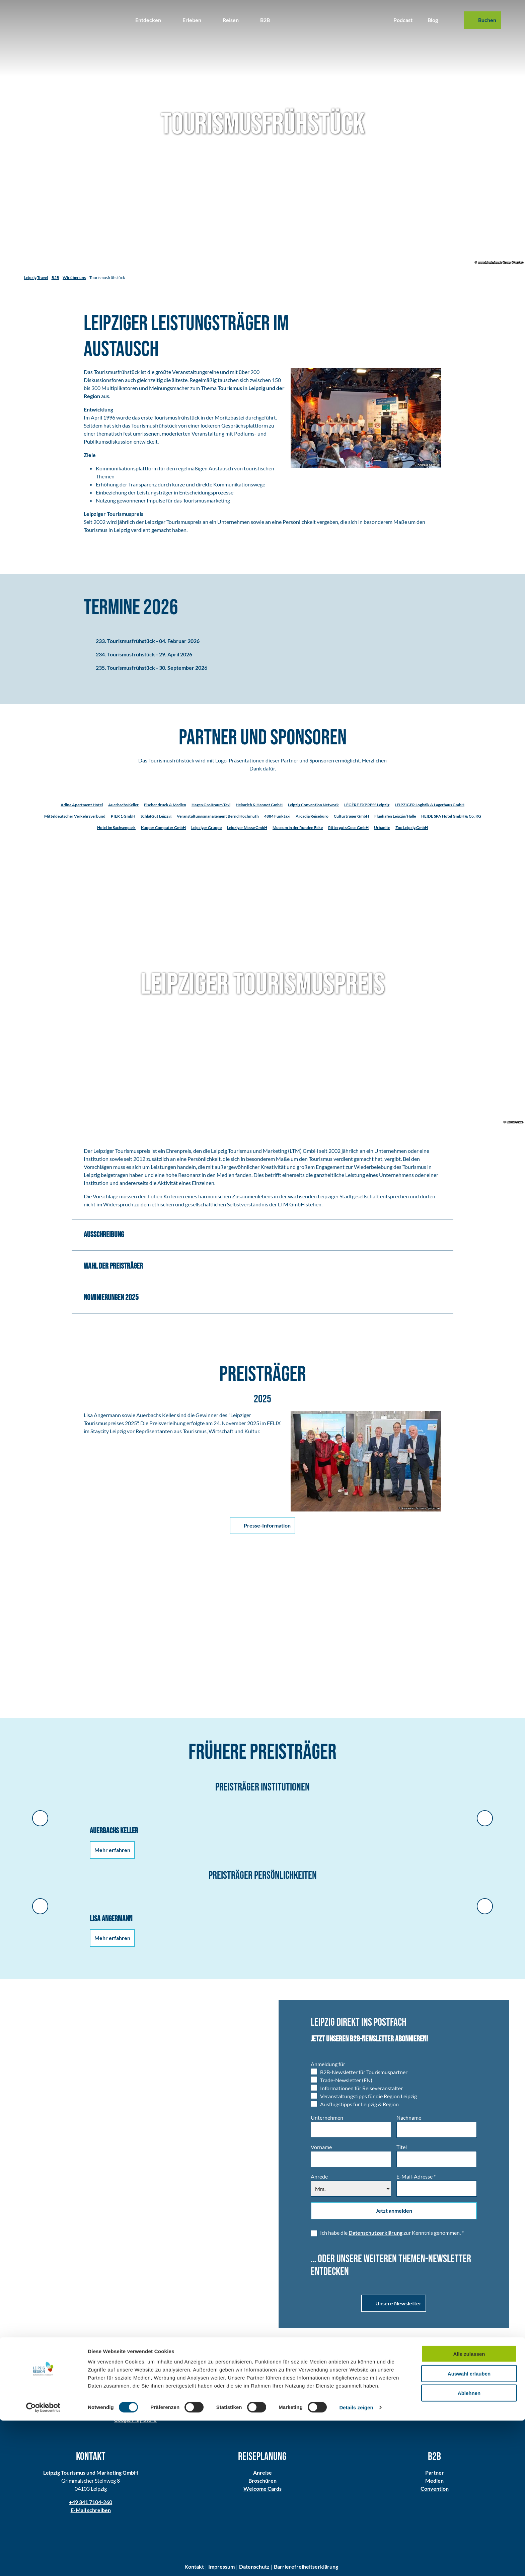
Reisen (231, 20)
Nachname (408, 2117)
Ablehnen (469, 2548)
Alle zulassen (469, 2509)
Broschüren (262, 2481)
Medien (434, 2481)
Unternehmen (327, 2117)
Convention (434, 2489)
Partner (434, 2473)
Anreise (262, 2473)
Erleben (191, 20)
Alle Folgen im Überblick (390, 2406)
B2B (265, 20)
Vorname (321, 2147)
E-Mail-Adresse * (416, 2176)
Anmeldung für (328, 2064)
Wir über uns (74, 277)
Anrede (319, 2176)
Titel (401, 2147)
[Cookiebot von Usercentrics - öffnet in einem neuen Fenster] (43, 2563)
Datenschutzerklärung (375, 2232)
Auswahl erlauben (469, 2529)
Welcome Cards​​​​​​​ (262, 2489)
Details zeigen (356, 2563)
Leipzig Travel (36, 277)
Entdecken (148, 20)
